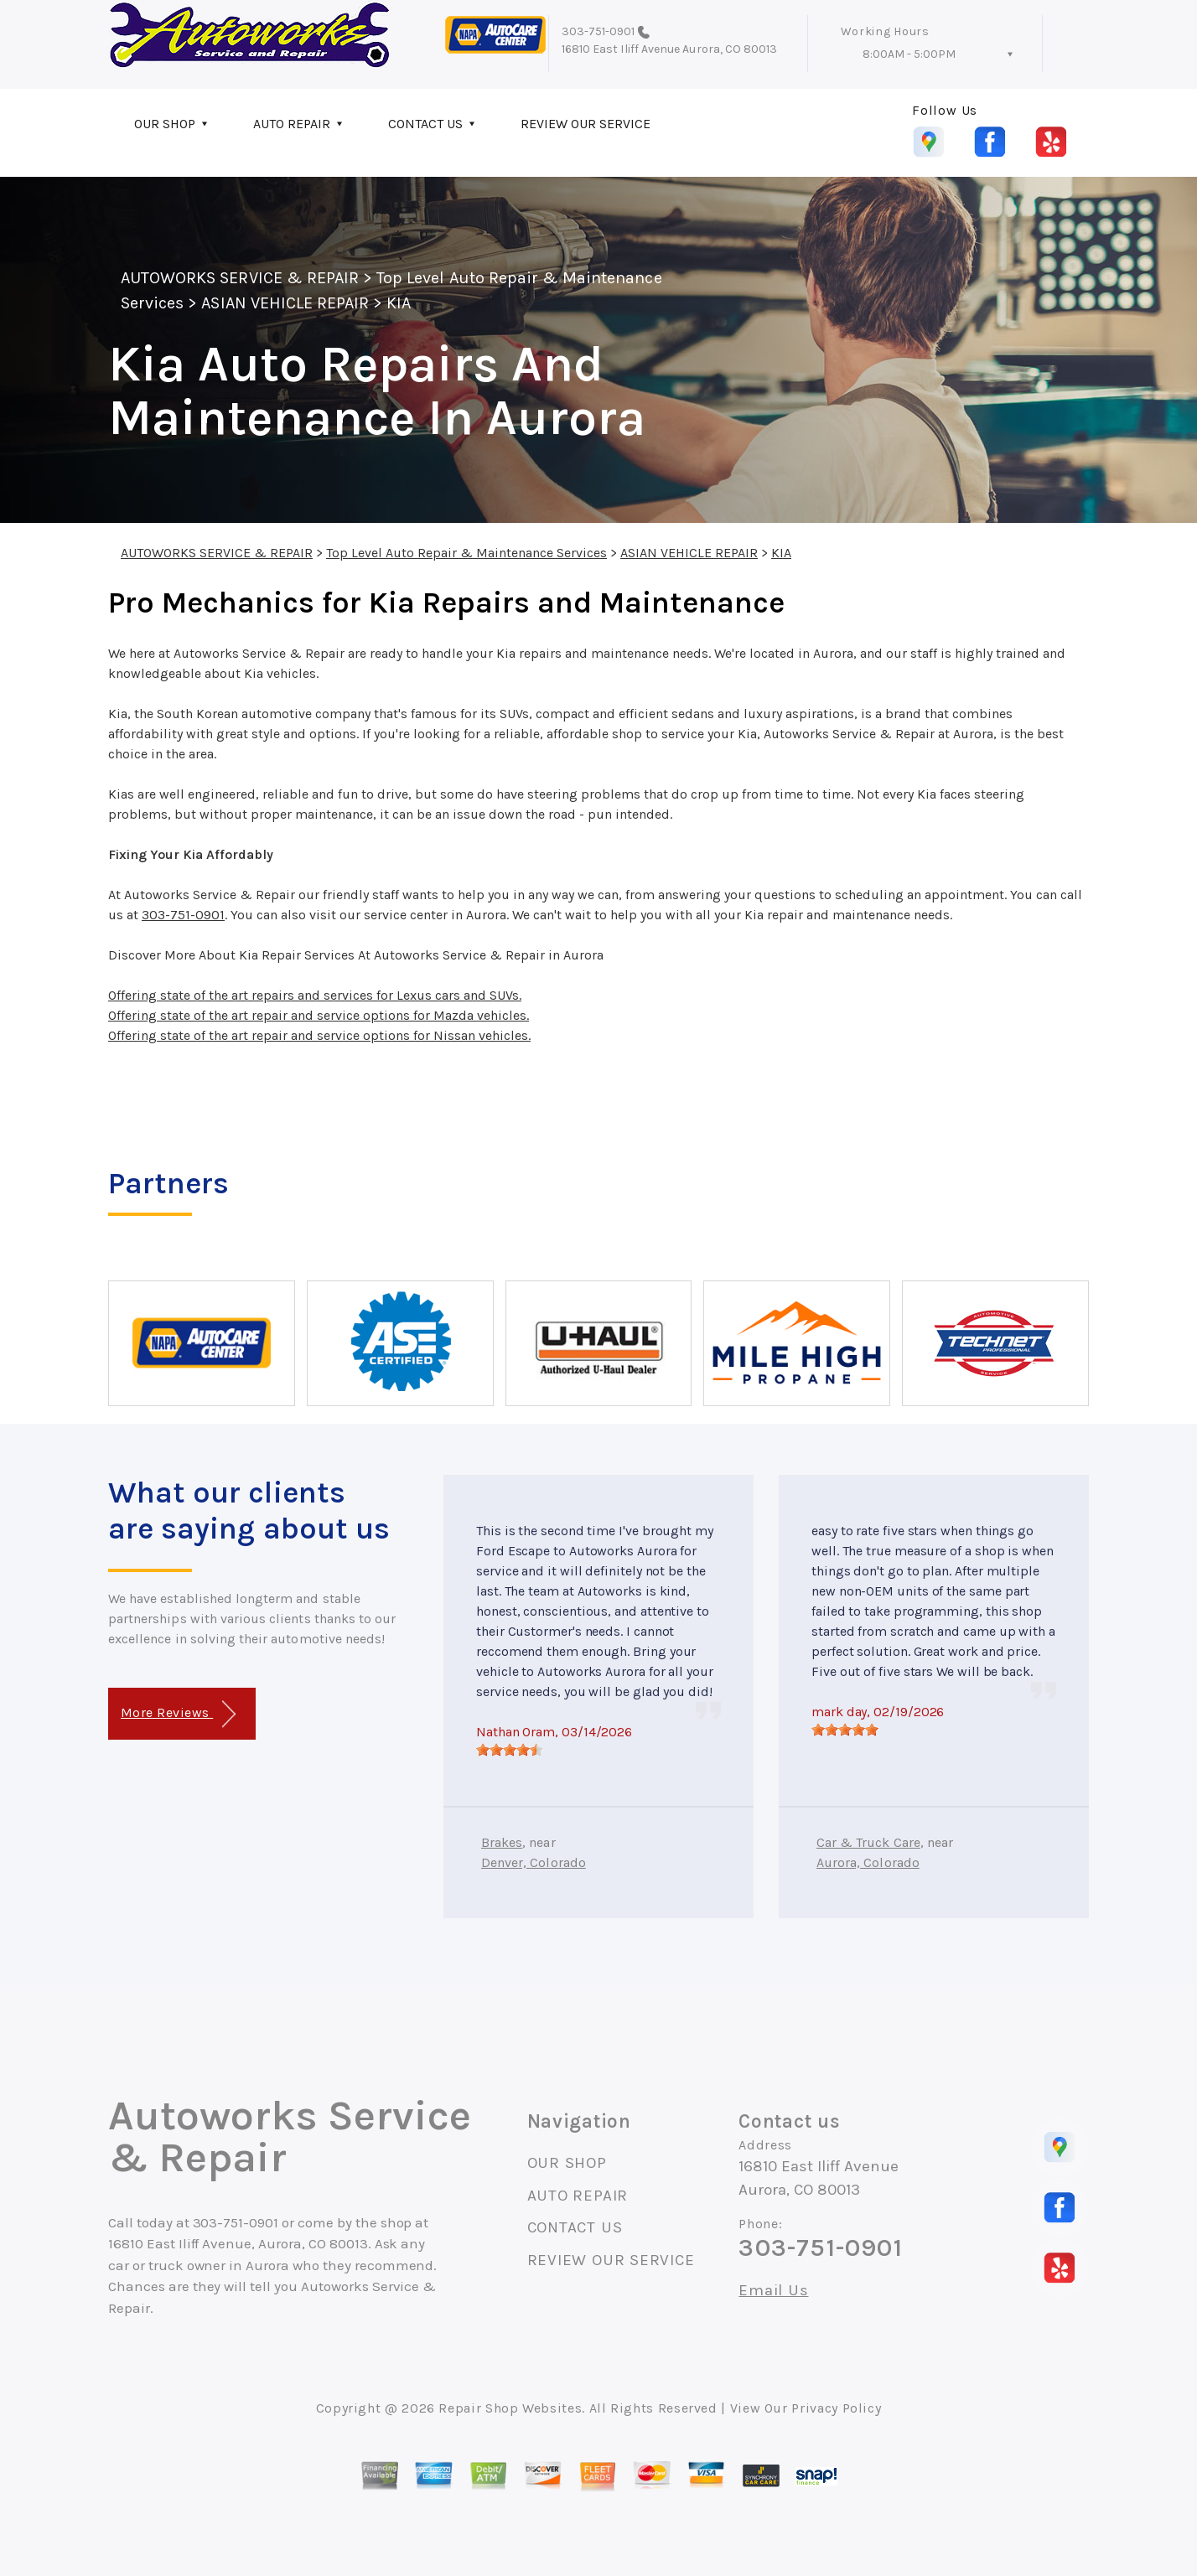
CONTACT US (425, 124)
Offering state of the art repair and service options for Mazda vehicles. (318, 1015)
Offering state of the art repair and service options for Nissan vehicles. (319, 1035)
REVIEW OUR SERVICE (585, 124)
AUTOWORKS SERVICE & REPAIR (240, 277)
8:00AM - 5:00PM (909, 54)
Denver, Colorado (533, 1862)
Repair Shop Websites (510, 2408)
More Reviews (178, 1714)
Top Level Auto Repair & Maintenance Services (466, 553)
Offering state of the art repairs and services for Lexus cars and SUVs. (314, 995)
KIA (398, 303)
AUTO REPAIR (291, 124)
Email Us (773, 2291)
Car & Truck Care (868, 1842)
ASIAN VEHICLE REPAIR (285, 303)
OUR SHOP (164, 124)
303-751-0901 (598, 31)
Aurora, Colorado (868, 1862)
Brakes (501, 1842)
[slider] (509, 1749)
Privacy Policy (836, 2408)
